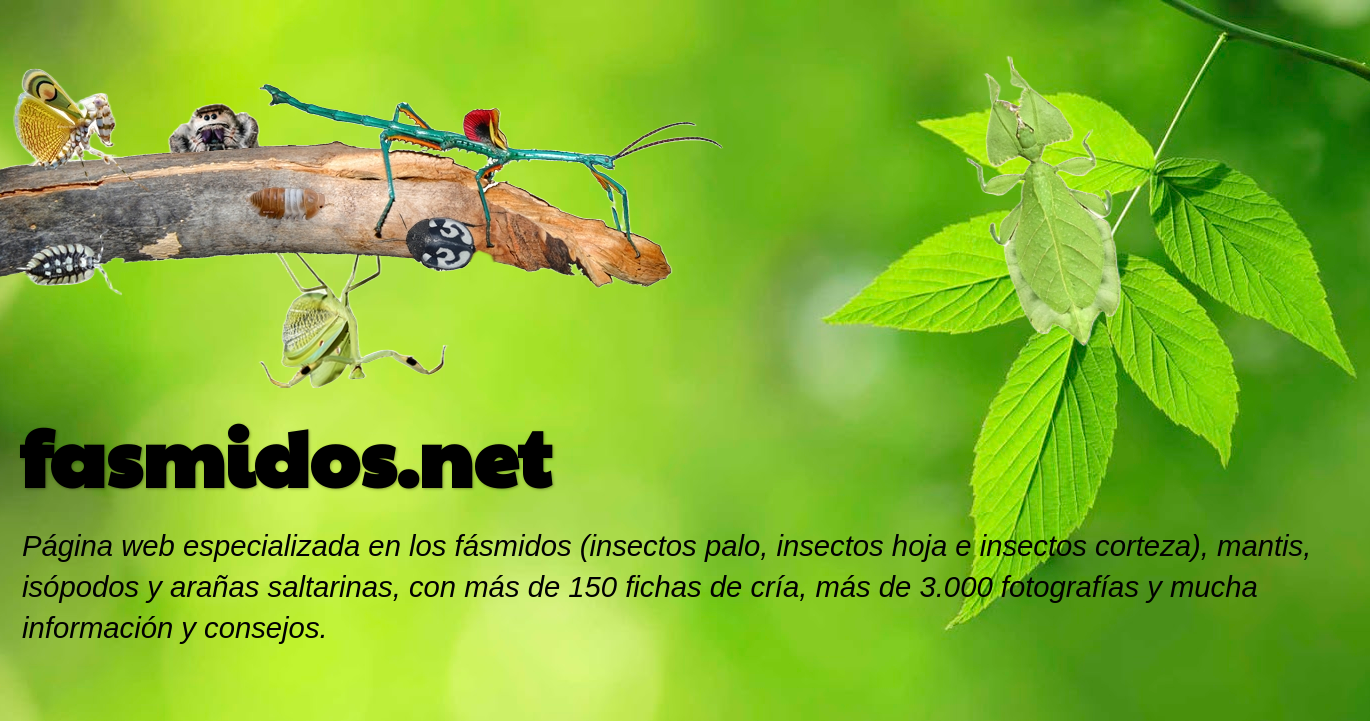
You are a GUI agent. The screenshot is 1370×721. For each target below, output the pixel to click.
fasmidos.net (285, 455)
